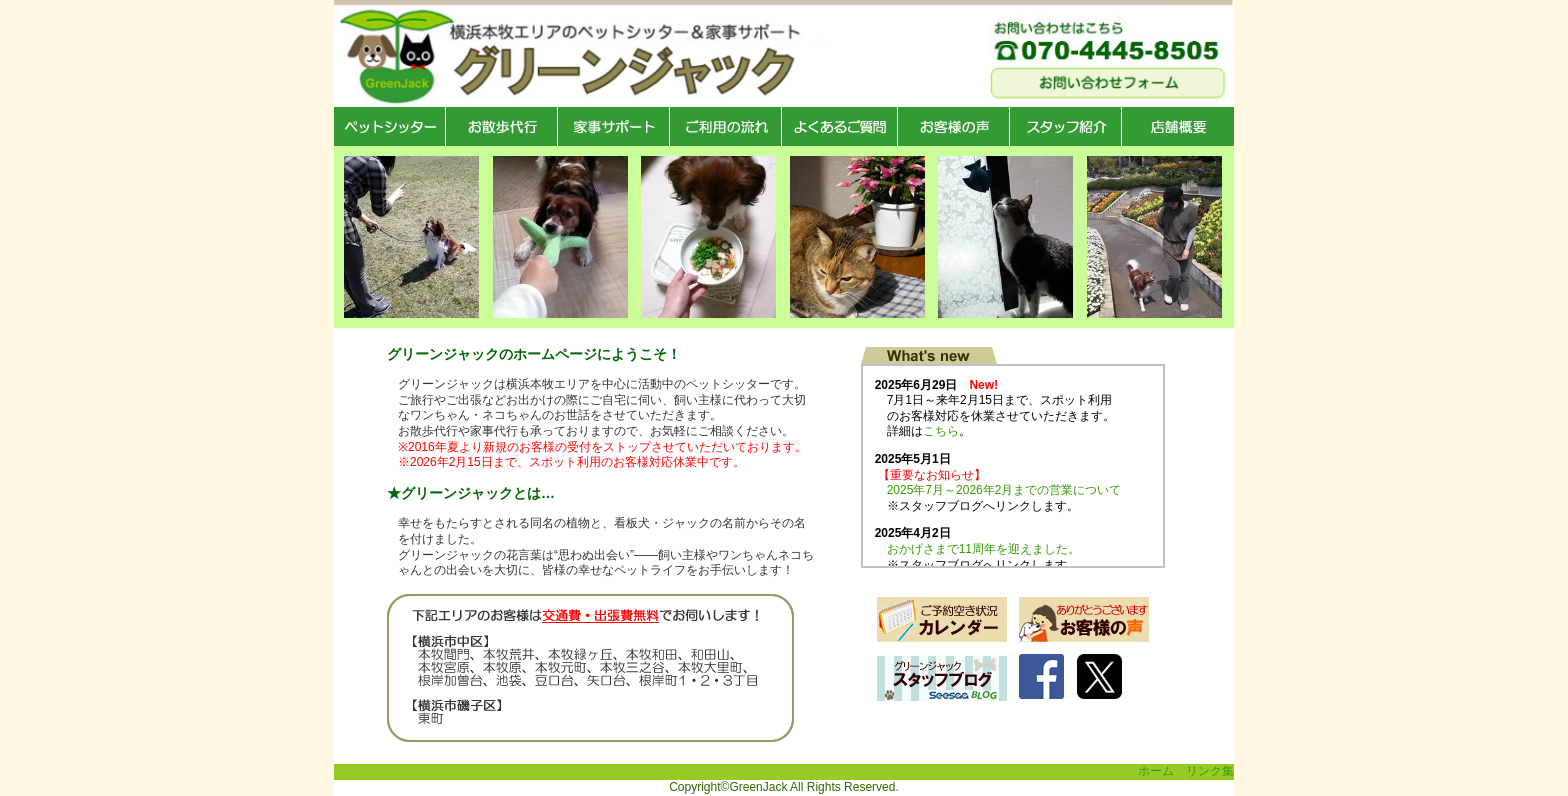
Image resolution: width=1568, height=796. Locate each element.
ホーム (1156, 771)
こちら (941, 431)
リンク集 (1210, 771)
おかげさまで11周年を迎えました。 (983, 549)
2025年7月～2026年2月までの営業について (1004, 490)
